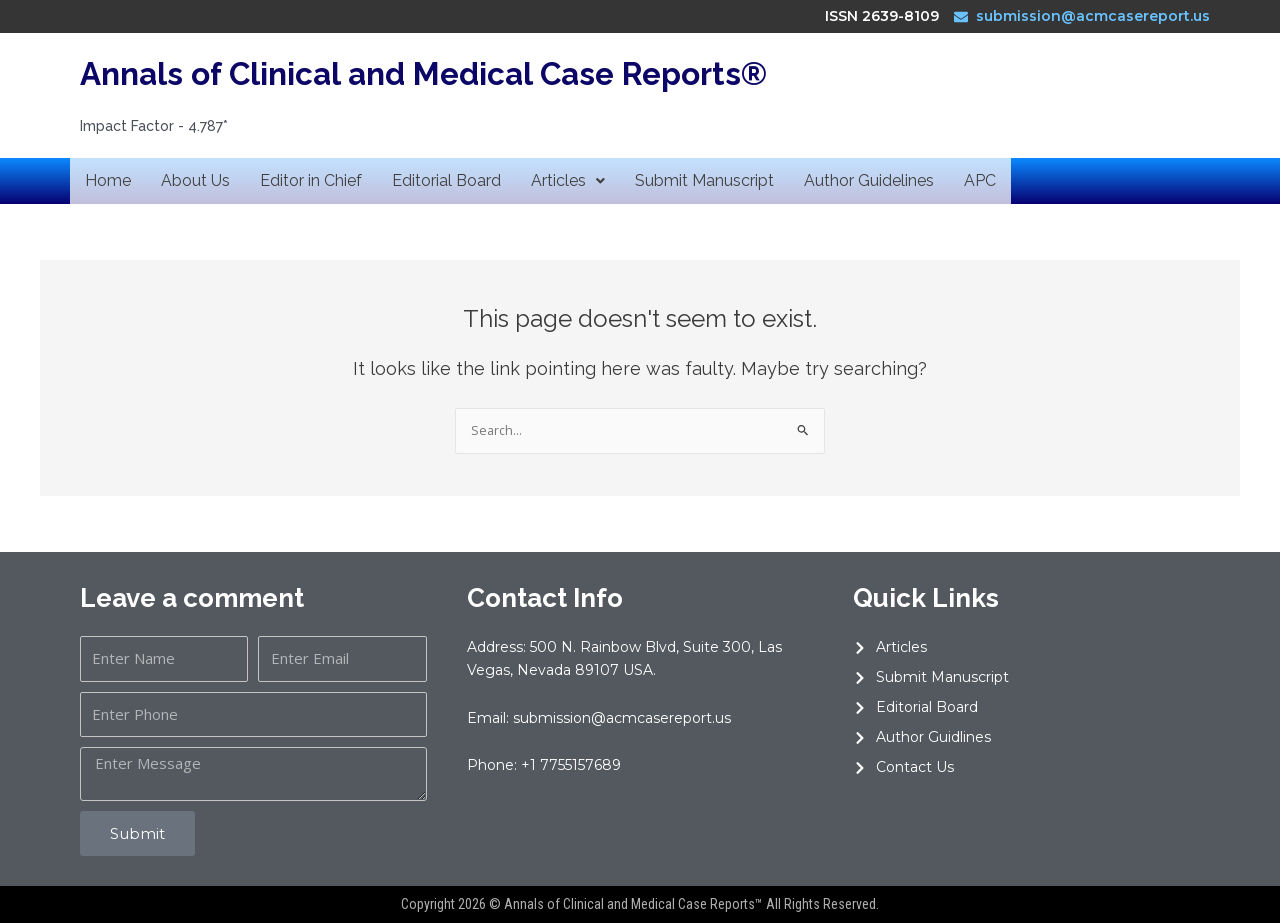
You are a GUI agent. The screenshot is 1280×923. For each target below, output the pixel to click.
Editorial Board (446, 180)
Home (108, 180)
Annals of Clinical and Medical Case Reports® (431, 73)
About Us (195, 180)
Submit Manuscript (704, 180)
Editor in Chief (311, 180)
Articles (568, 180)
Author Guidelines (869, 180)
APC (980, 180)
